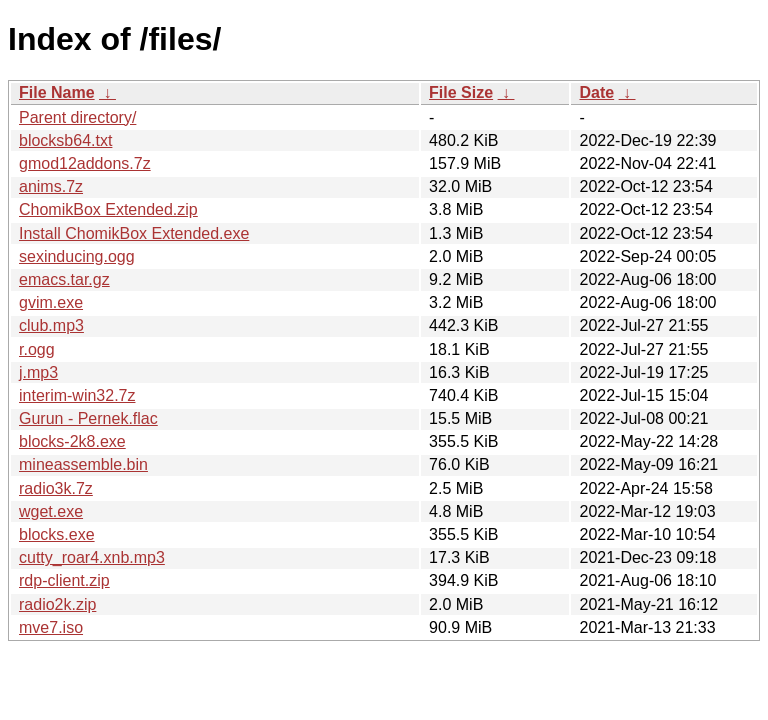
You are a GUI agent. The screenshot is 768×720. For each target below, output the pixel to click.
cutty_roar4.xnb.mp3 (92, 557)
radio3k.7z (56, 488)
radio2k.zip (57, 604)
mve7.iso (51, 627)
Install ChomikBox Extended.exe (134, 233)
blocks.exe (57, 534)
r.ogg (37, 349)
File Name (57, 92)
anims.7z (51, 186)
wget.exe (51, 511)
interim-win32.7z (77, 395)
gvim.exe (51, 302)
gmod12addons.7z (85, 163)
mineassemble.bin (83, 464)
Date (596, 92)
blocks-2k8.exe (72, 441)
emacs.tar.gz (64, 279)
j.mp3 (38, 372)
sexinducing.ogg (77, 256)
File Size (461, 92)
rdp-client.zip (64, 580)
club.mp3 (51, 325)
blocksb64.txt (65, 140)
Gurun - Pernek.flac (88, 418)
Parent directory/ (77, 117)
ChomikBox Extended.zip (108, 209)
